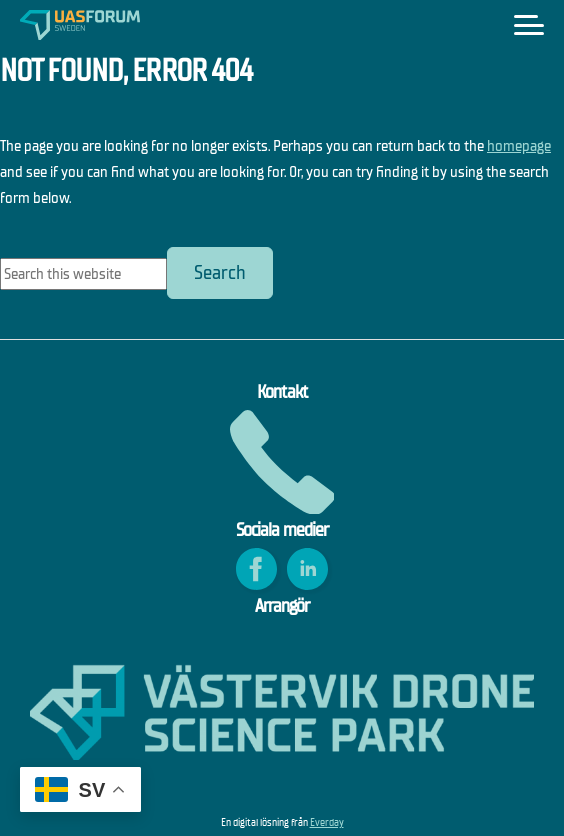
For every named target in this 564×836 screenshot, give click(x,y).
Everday (327, 822)
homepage (519, 145)
